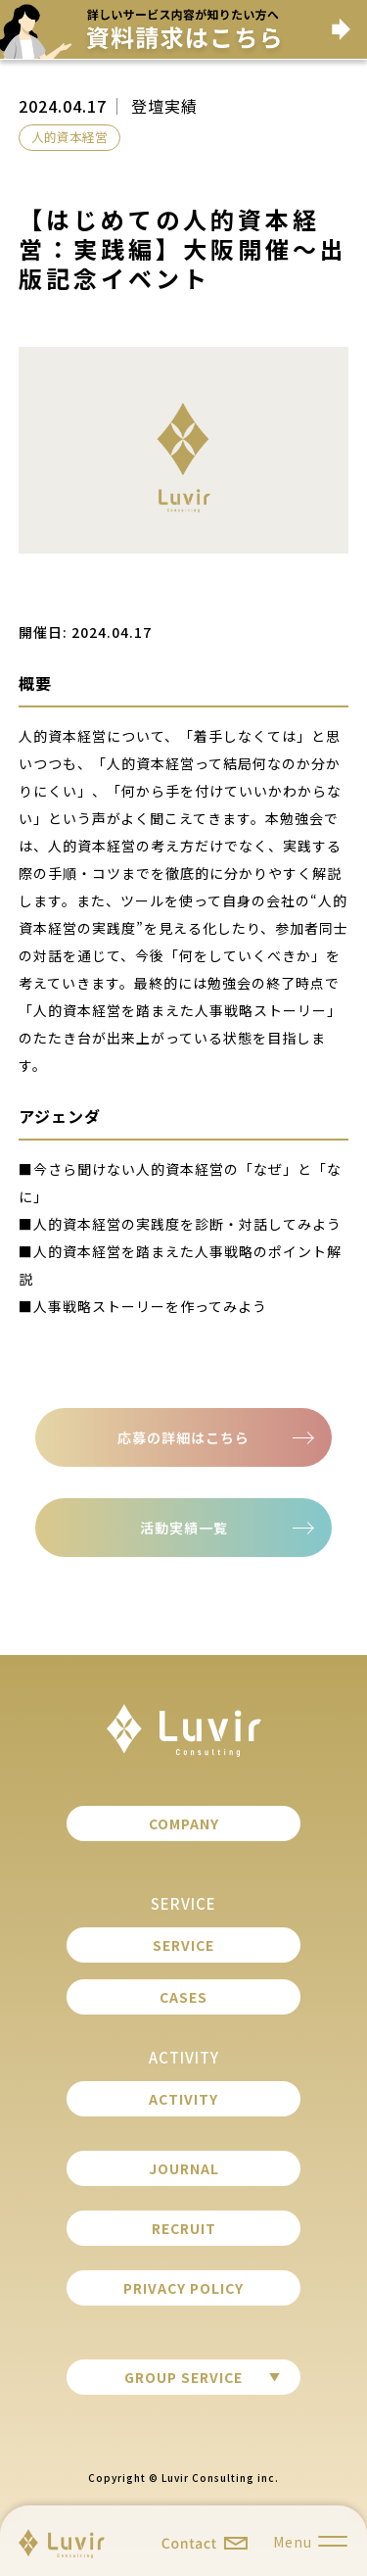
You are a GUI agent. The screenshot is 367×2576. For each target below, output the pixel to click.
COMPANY (184, 1823)
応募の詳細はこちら (183, 1437)
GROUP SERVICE (183, 2377)
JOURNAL (184, 2168)
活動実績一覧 (184, 1527)
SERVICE (183, 1945)
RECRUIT (184, 2228)
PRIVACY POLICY (183, 2288)
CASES (183, 1997)
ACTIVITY (183, 2099)
